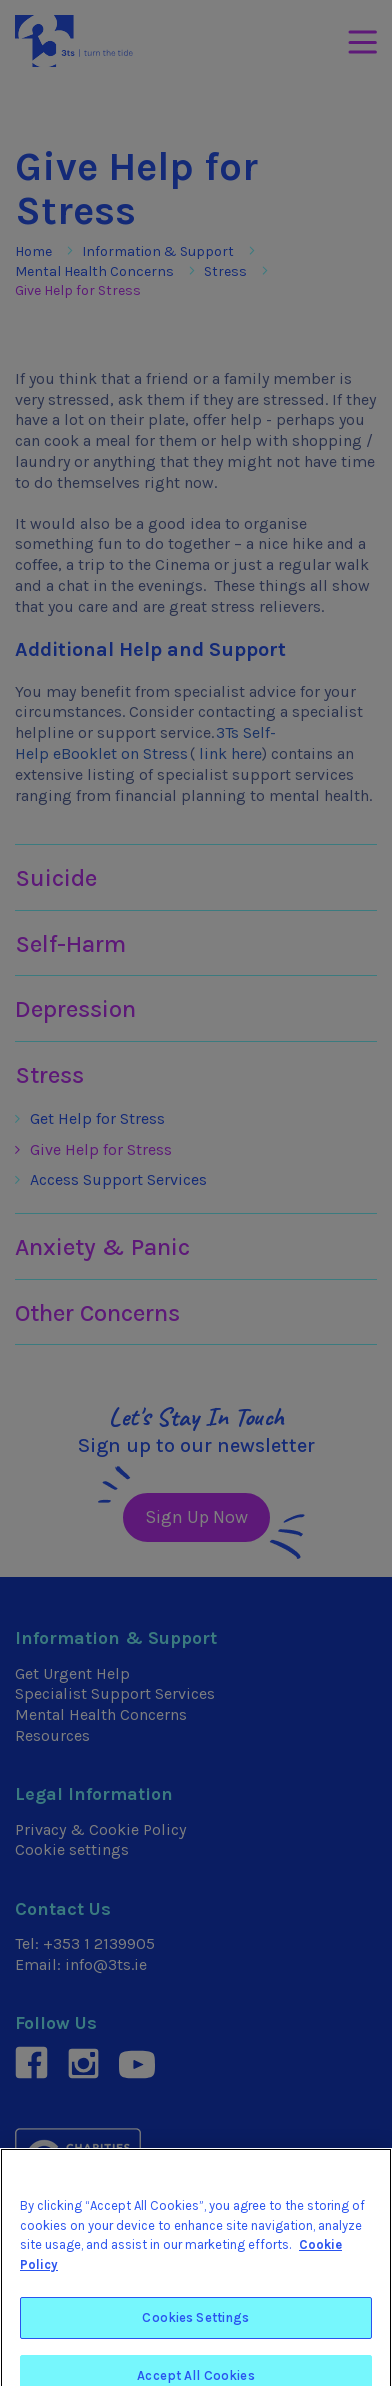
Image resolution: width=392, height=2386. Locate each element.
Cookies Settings (195, 2327)
